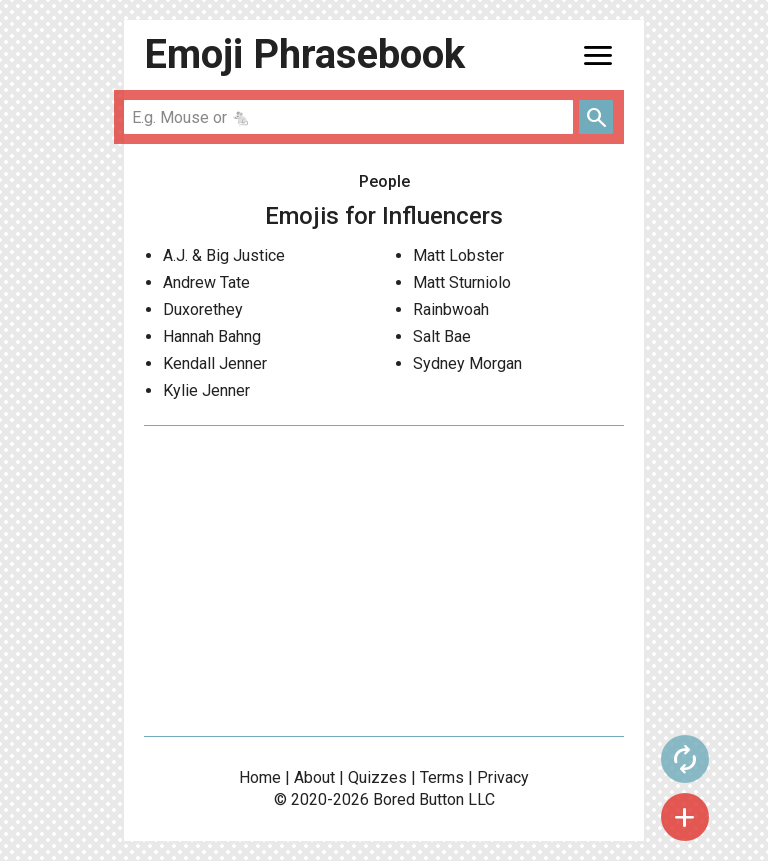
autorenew (685, 759)
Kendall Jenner (215, 363)
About (314, 777)
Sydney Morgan (467, 363)
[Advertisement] (384, 581)
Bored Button (418, 799)
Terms (442, 777)
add (685, 817)
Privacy (503, 777)
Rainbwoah (451, 309)
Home (260, 777)
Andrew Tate (206, 282)
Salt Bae (442, 336)
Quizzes (377, 777)
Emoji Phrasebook (304, 54)
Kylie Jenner (206, 390)
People (384, 181)
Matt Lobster (458, 255)
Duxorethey (203, 309)
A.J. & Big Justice (224, 255)
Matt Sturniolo (462, 282)
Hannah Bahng (212, 336)
